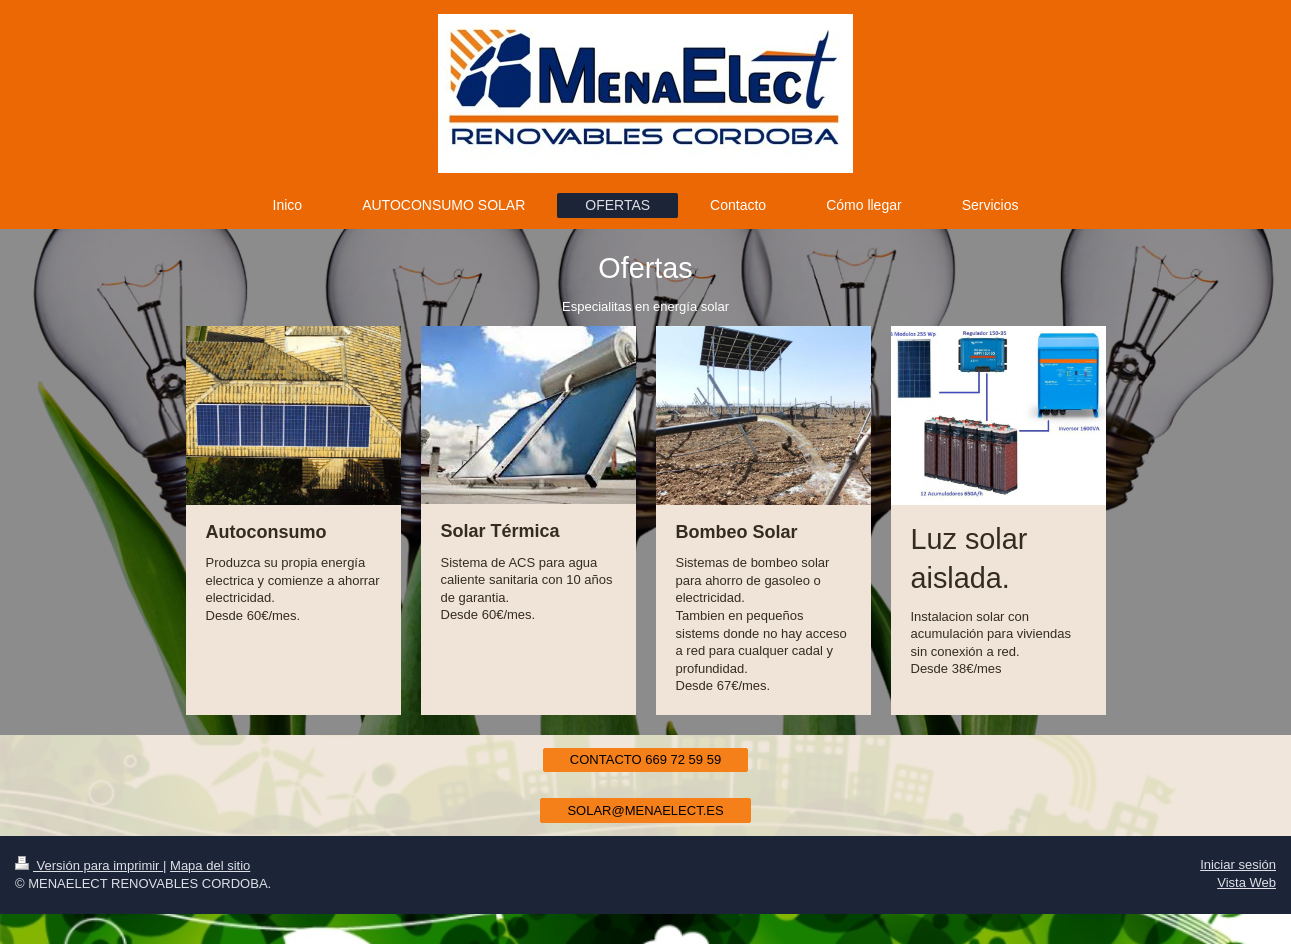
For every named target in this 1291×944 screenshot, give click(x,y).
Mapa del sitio (210, 865)
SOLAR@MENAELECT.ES (645, 810)
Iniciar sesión (1238, 864)
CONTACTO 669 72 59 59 (645, 759)
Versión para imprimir (89, 865)
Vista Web (1246, 882)
